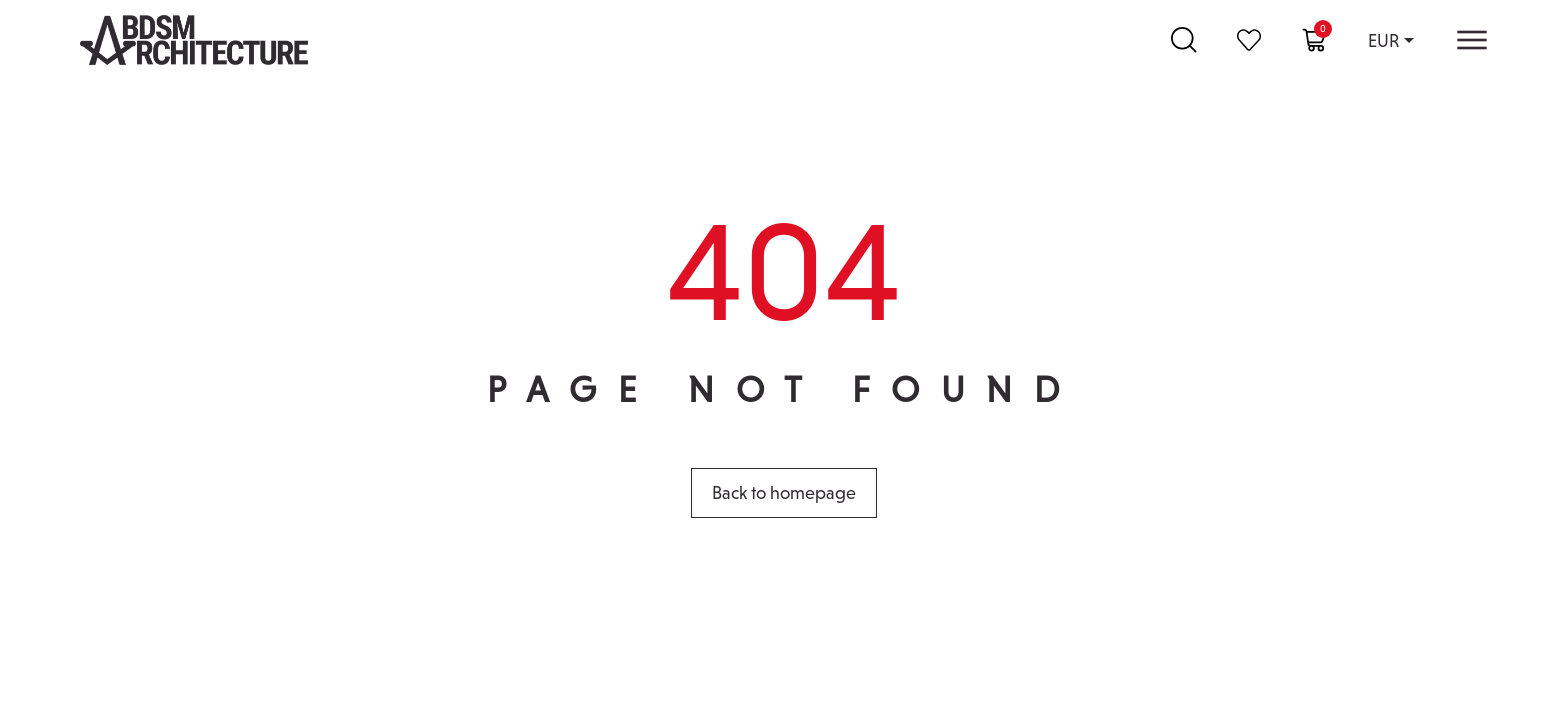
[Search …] (1184, 40)
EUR (1383, 40)
